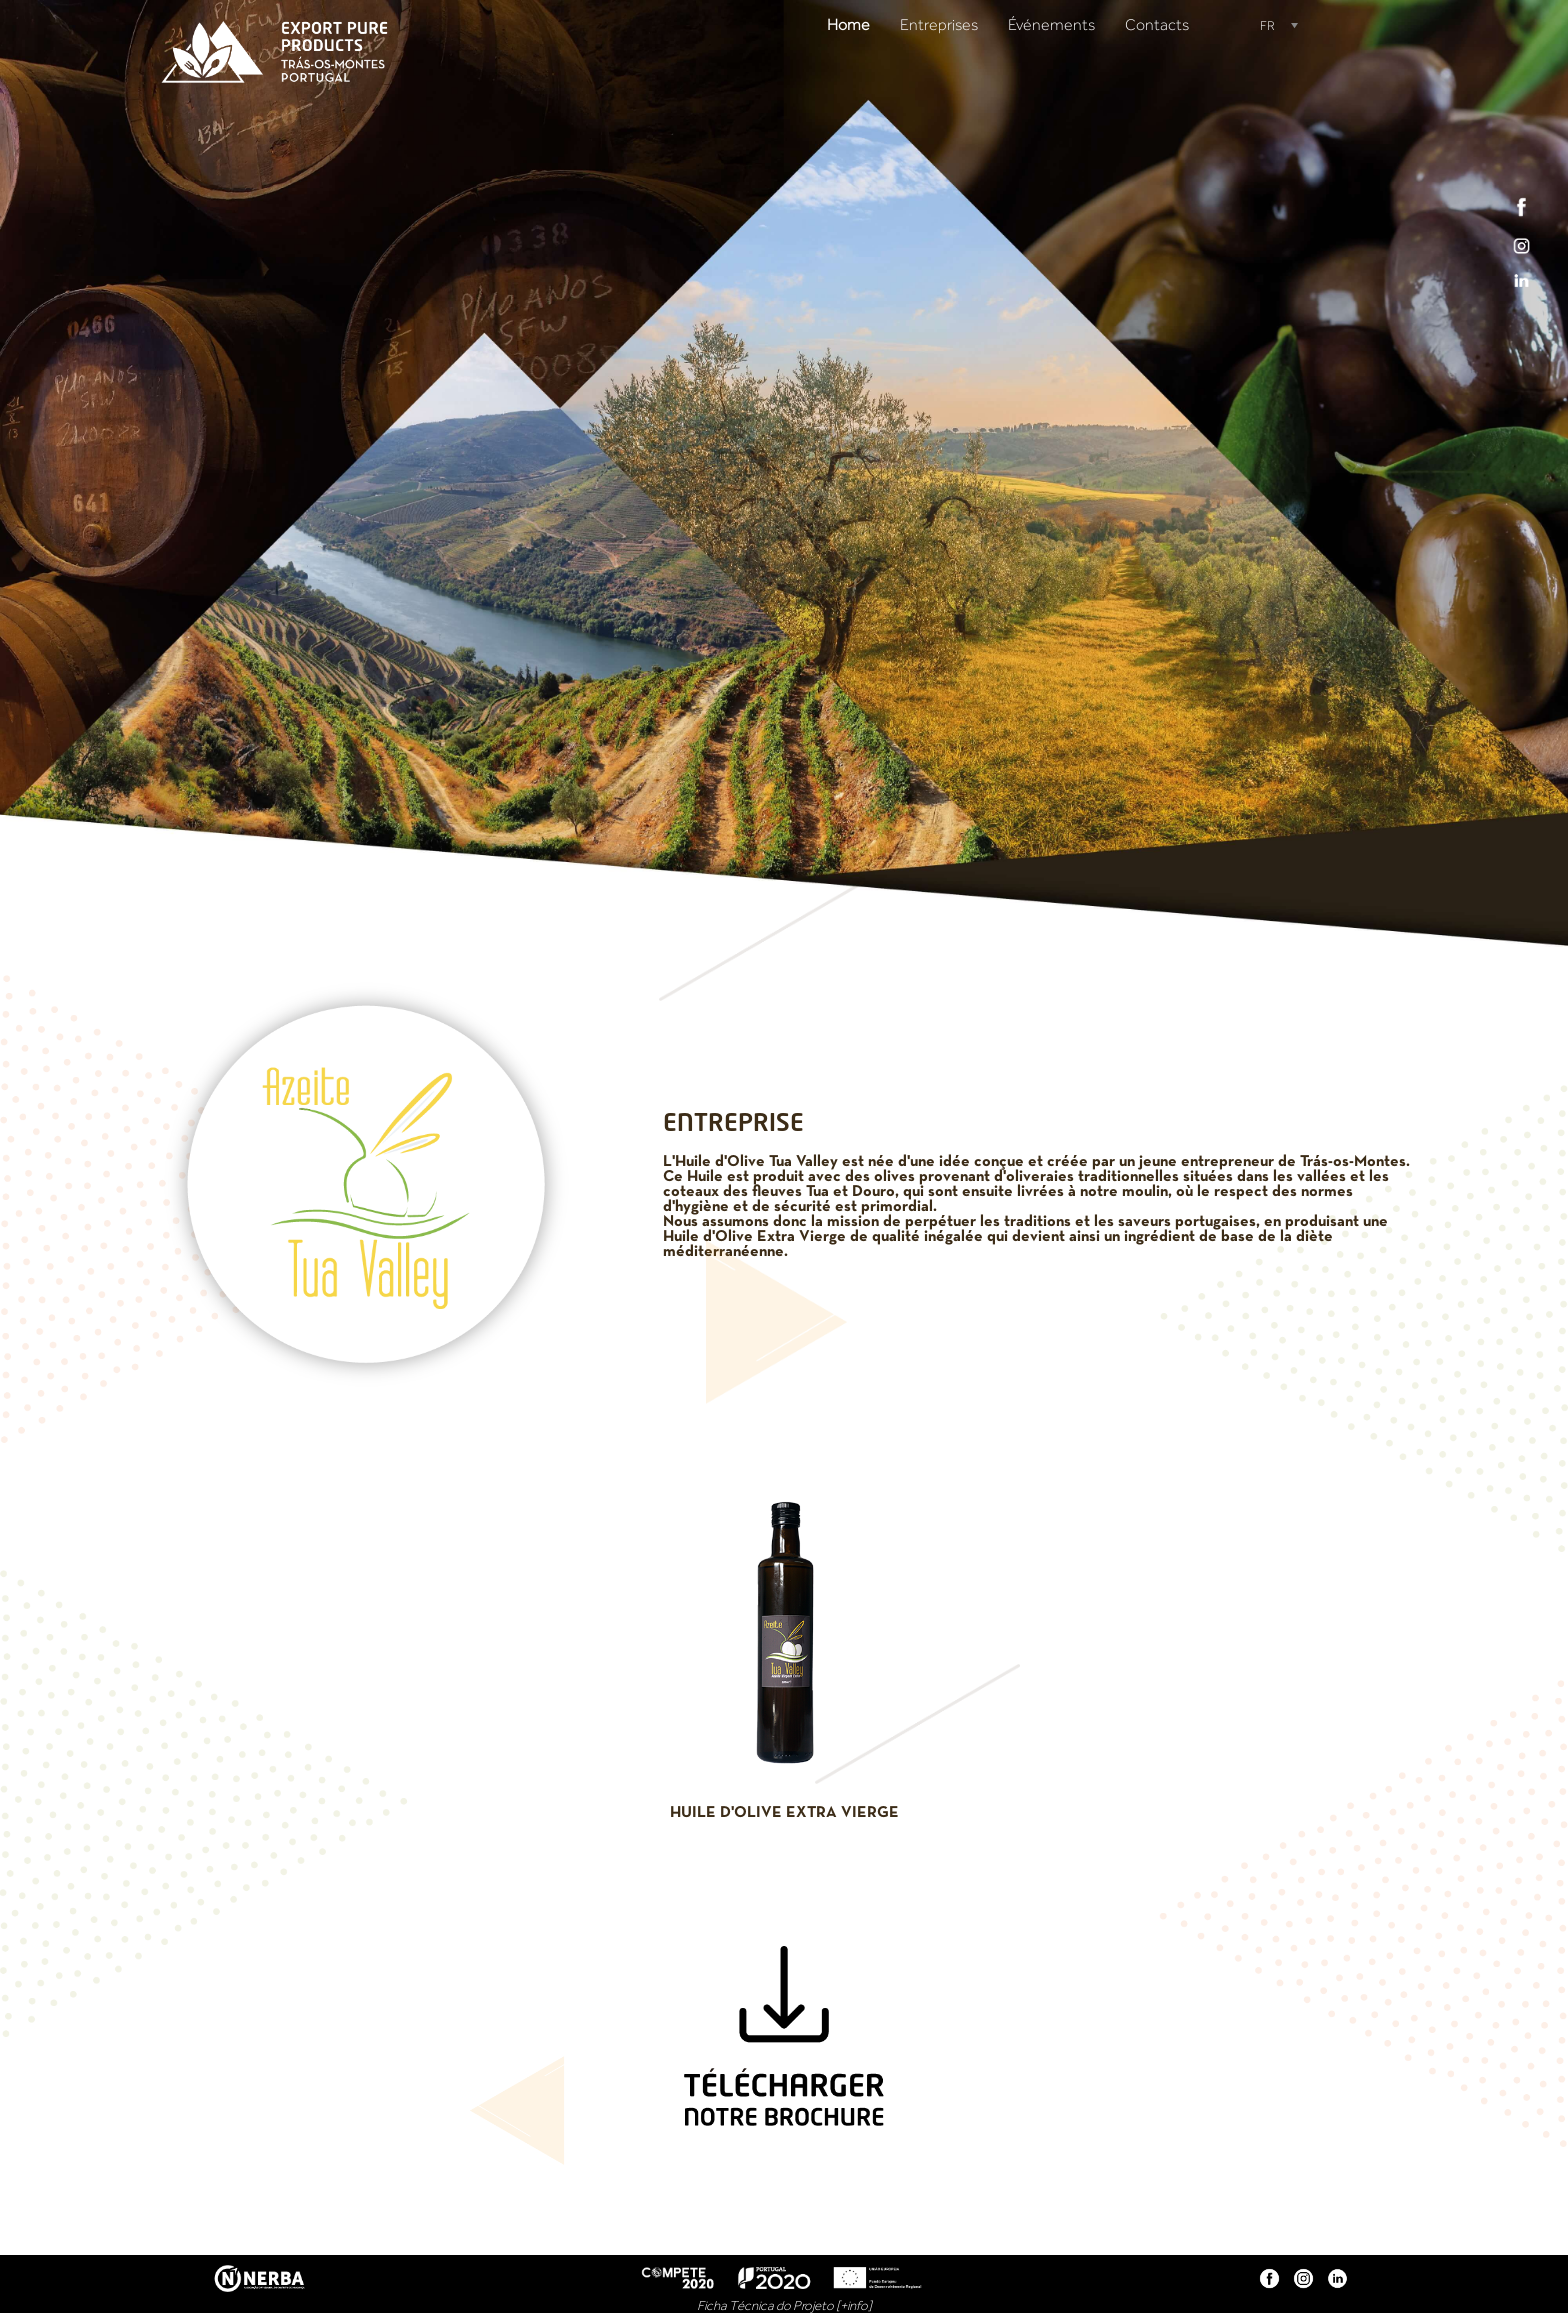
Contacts (1157, 25)
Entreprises (939, 25)
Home (848, 25)
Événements (1051, 25)
